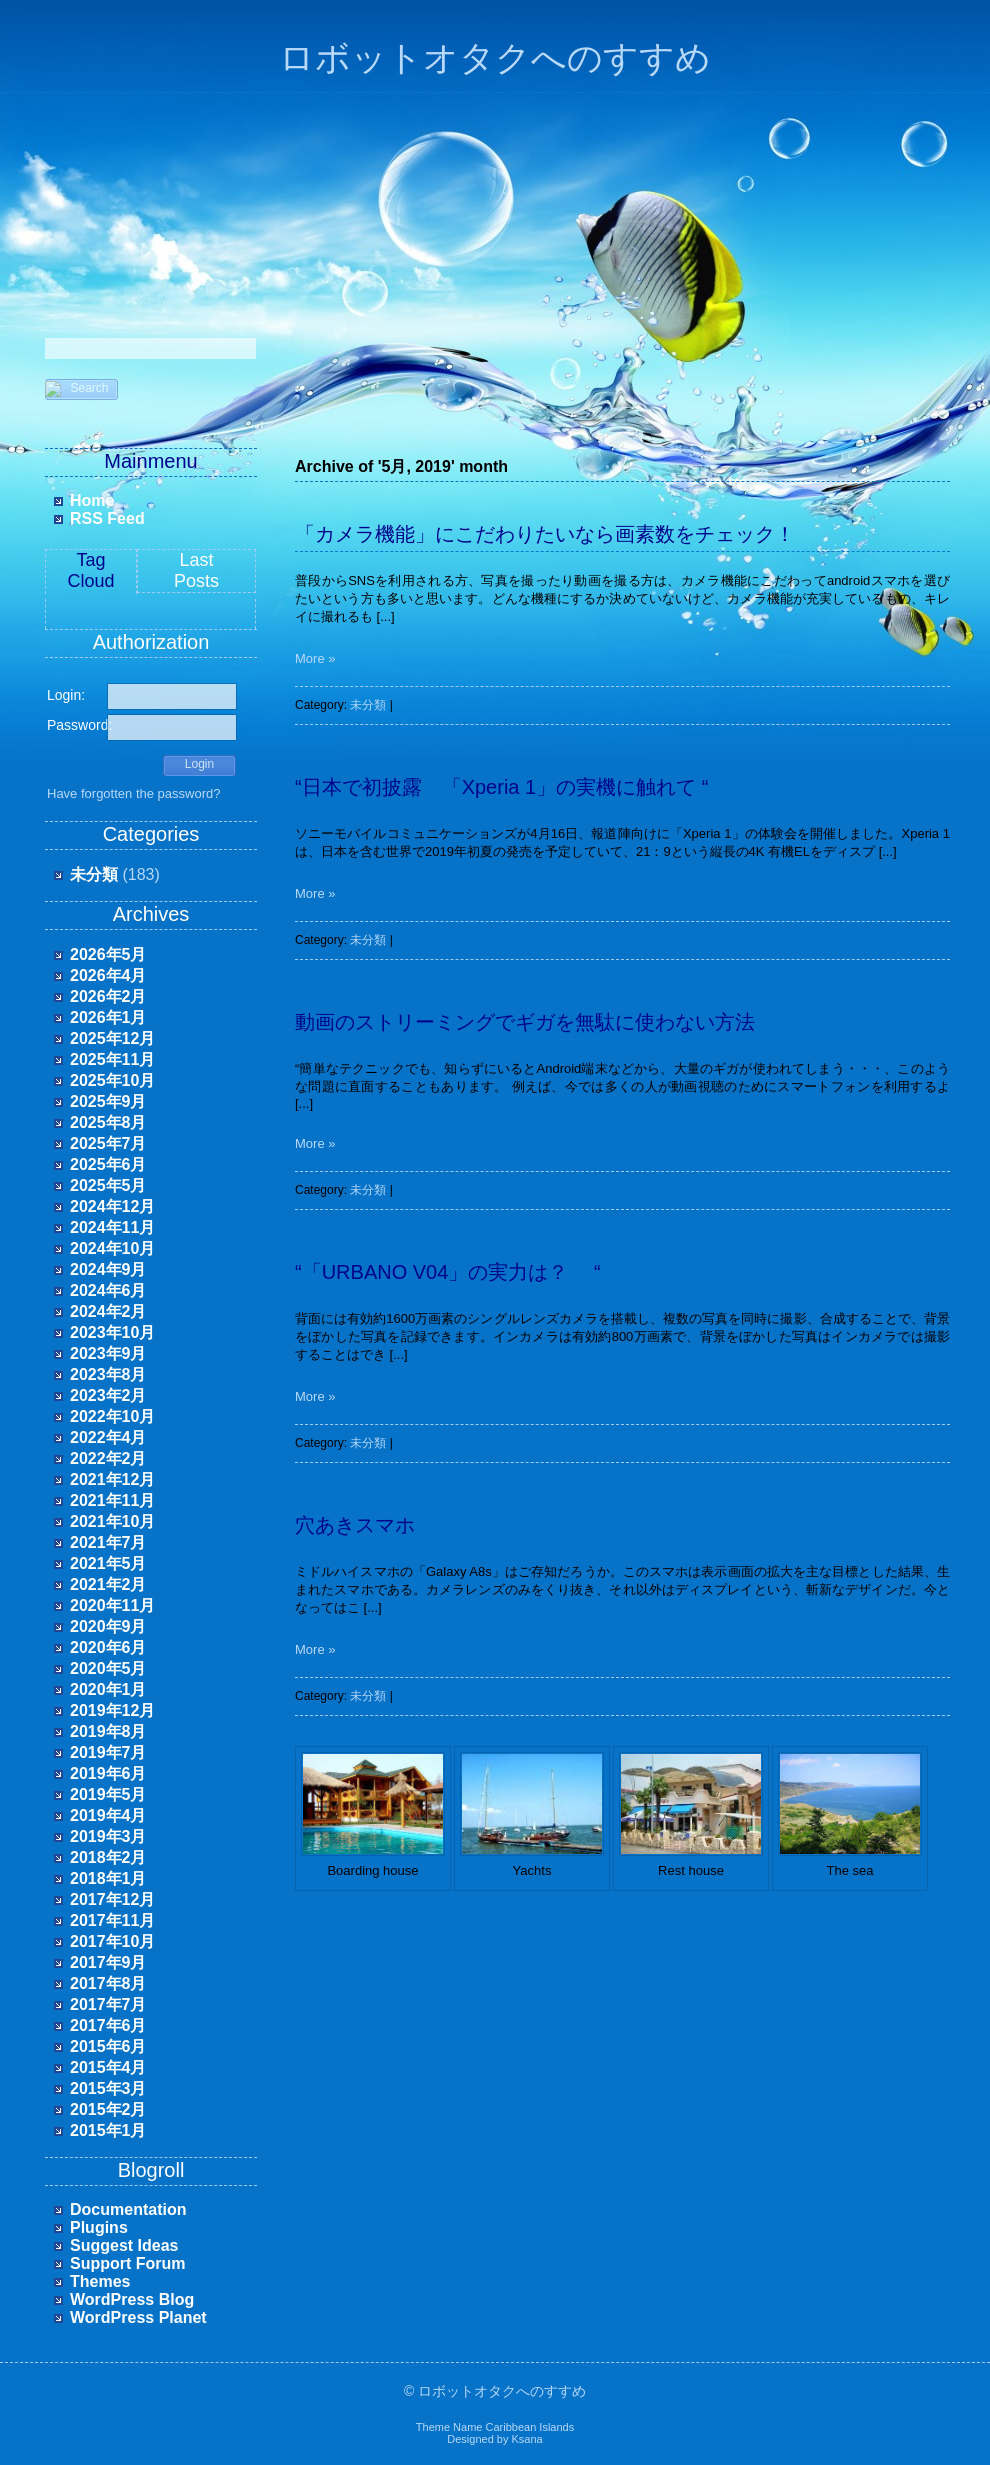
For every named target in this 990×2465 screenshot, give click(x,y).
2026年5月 (108, 954)
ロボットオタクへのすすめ (495, 58)
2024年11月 (112, 1227)
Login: (66, 695)
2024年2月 (108, 1311)
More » (315, 658)
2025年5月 (108, 1185)
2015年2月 (108, 2109)
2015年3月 (108, 2088)
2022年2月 (108, 1458)
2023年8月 (108, 1374)
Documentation (128, 2209)
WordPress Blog (132, 2299)
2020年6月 (108, 1647)
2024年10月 (112, 1248)
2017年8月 (108, 1983)
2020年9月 (108, 1626)
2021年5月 (108, 1563)
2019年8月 (108, 1731)
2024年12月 (112, 1206)
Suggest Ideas (124, 2245)
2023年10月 (112, 1332)
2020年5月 (108, 1668)
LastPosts (196, 570)
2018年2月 (108, 1857)
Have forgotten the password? (133, 793)
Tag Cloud (90, 570)
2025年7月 (108, 1143)
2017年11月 (112, 1920)
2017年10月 (112, 1941)
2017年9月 (108, 1962)
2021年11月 (112, 1500)
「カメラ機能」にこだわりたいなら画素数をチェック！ (545, 534)
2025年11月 (112, 1059)
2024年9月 (108, 1269)
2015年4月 (108, 2067)
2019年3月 (108, 1836)
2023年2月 (108, 1395)
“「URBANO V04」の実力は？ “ (448, 1272)
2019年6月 (108, 1773)
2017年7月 (108, 2004)
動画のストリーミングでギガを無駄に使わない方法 (525, 1022)
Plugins (99, 2227)
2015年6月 (108, 2046)
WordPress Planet (138, 2317)
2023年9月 (108, 1353)
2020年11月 (112, 1605)
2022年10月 (112, 1416)
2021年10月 (112, 1521)
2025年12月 (112, 1038)
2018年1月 (108, 1878)
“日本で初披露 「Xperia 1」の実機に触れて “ (501, 787)
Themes (100, 2281)
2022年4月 (108, 1437)
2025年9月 (108, 1101)
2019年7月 (108, 1752)
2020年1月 (108, 1689)
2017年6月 (108, 2025)
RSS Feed (107, 518)
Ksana (527, 2439)
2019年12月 (112, 1710)
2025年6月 (108, 1164)
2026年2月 (108, 996)
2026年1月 (108, 1017)
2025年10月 (112, 1080)
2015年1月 (108, 2130)
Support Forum (128, 2263)
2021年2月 (108, 1584)
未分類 (94, 874)
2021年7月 (108, 1542)
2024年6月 (108, 1290)
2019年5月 (108, 1794)
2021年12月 (112, 1479)
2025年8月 (108, 1122)
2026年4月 (108, 975)
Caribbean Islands (530, 2427)
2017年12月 (112, 1899)
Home (92, 500)
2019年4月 (108, 1815)
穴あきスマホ (355, 1525)
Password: (77, 725)
